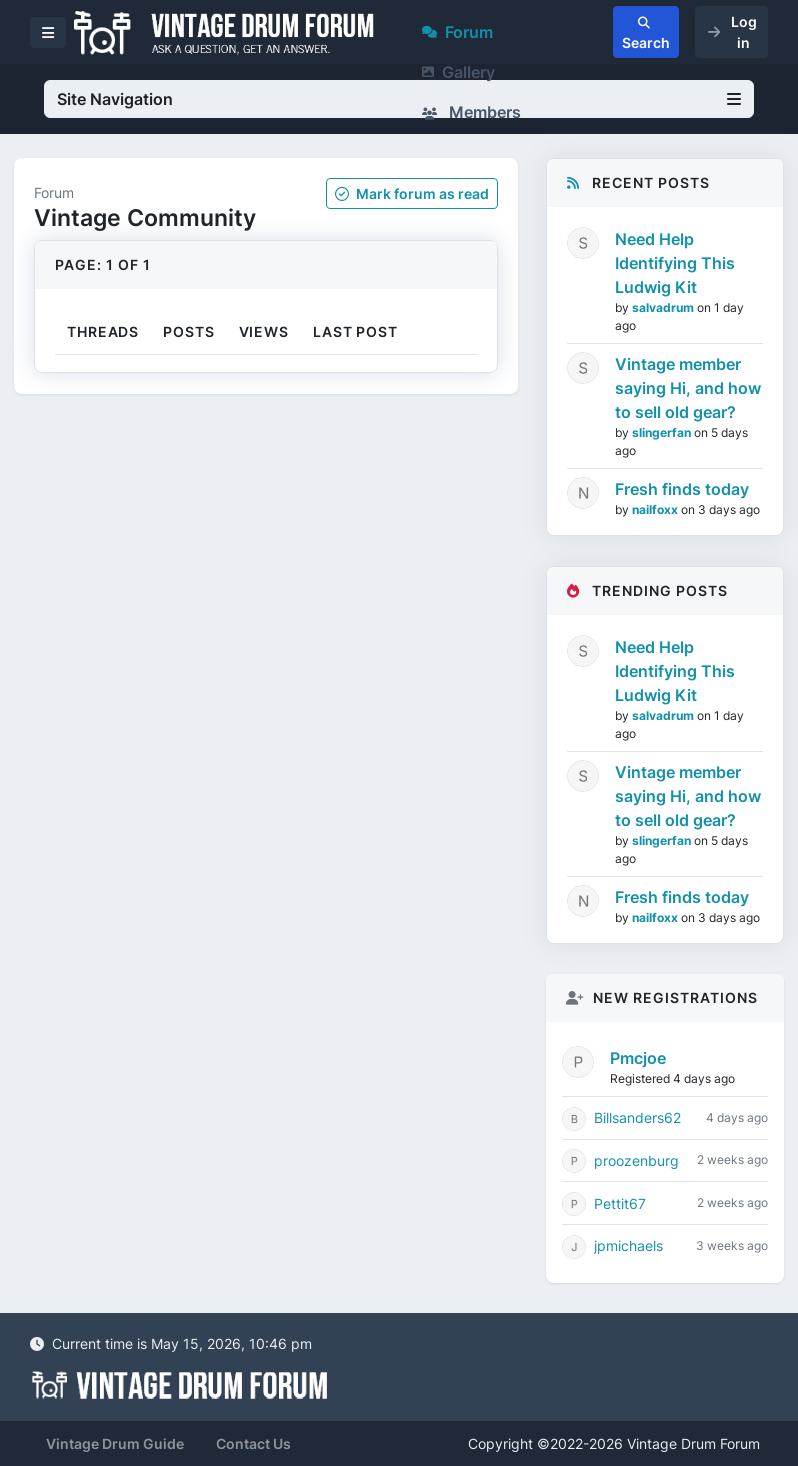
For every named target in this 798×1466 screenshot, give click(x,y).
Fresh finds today (682, 489)
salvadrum (664, 307)
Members (471, 112)
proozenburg (636, 1160)
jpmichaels (628, 1245)
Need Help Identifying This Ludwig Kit (675, 263)
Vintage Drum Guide (115, 1443)
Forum (457, 32)
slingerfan (663, 432)
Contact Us (253, 1443)
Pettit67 (620, 1203)
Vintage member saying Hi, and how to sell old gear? (688, 388)
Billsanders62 (637, 1117)
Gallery (458, 72)
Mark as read (412, 193)
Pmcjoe (638, 1058)
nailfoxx (656, 509)
